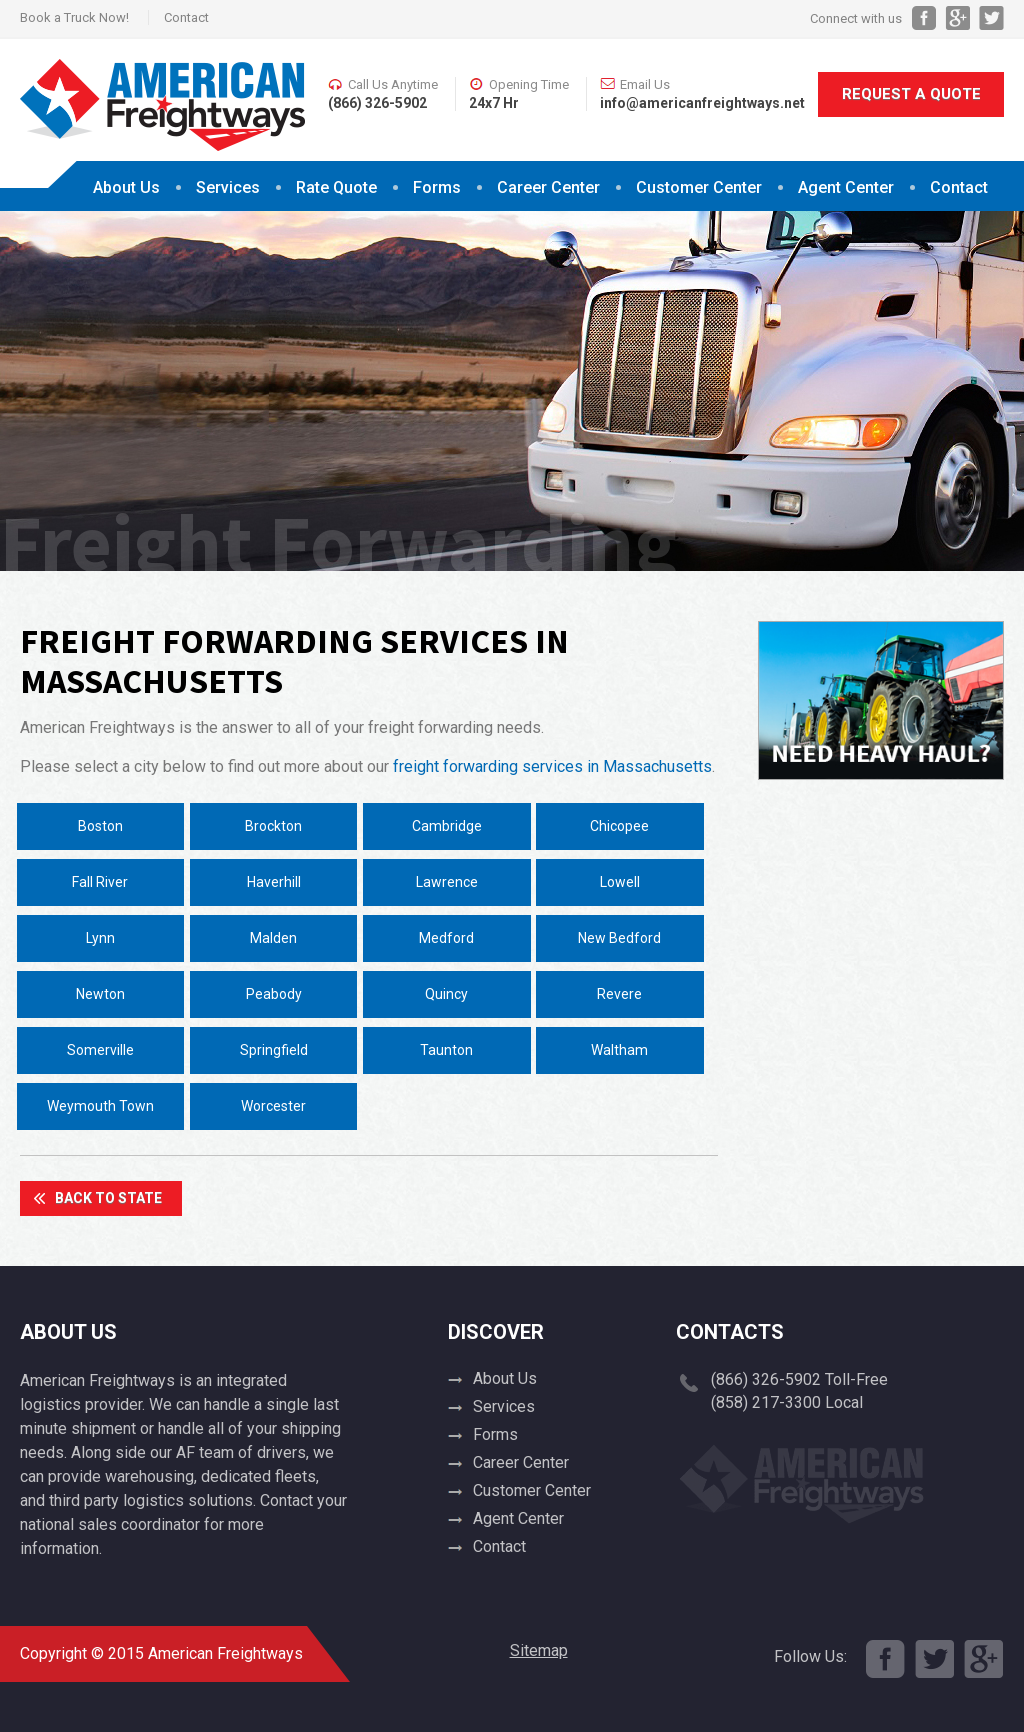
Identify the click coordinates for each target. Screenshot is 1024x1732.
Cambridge (447, 826)
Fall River (100, 882)
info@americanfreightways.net (702, 103)
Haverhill (274, 882)
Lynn (100, 938)
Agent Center (846, 187)
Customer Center (699, 187)
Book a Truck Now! (74, 17)
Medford (446, 938)
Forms (437, 187)
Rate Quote (336, 187)
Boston (100, 826)
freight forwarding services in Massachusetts (552, 766)
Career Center (548, 187)
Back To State (108, 1198)
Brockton (273, 826)
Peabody (274, 994)
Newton (100, 994)
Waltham (619, 1050)
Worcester (273, 1106)
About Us (126, 187)
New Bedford (619, 938)
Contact (186, 17)
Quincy (446, 994)
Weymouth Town (100, 1106)
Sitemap (539, 1650)
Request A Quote (911, 94)
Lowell (620, 882)
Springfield (274, 1050)
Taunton (446, 1050)
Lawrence (447, 882)
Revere (619, 994)
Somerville (100, 1050)
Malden (273, 938)
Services (228, 187)
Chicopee (619, 826)
